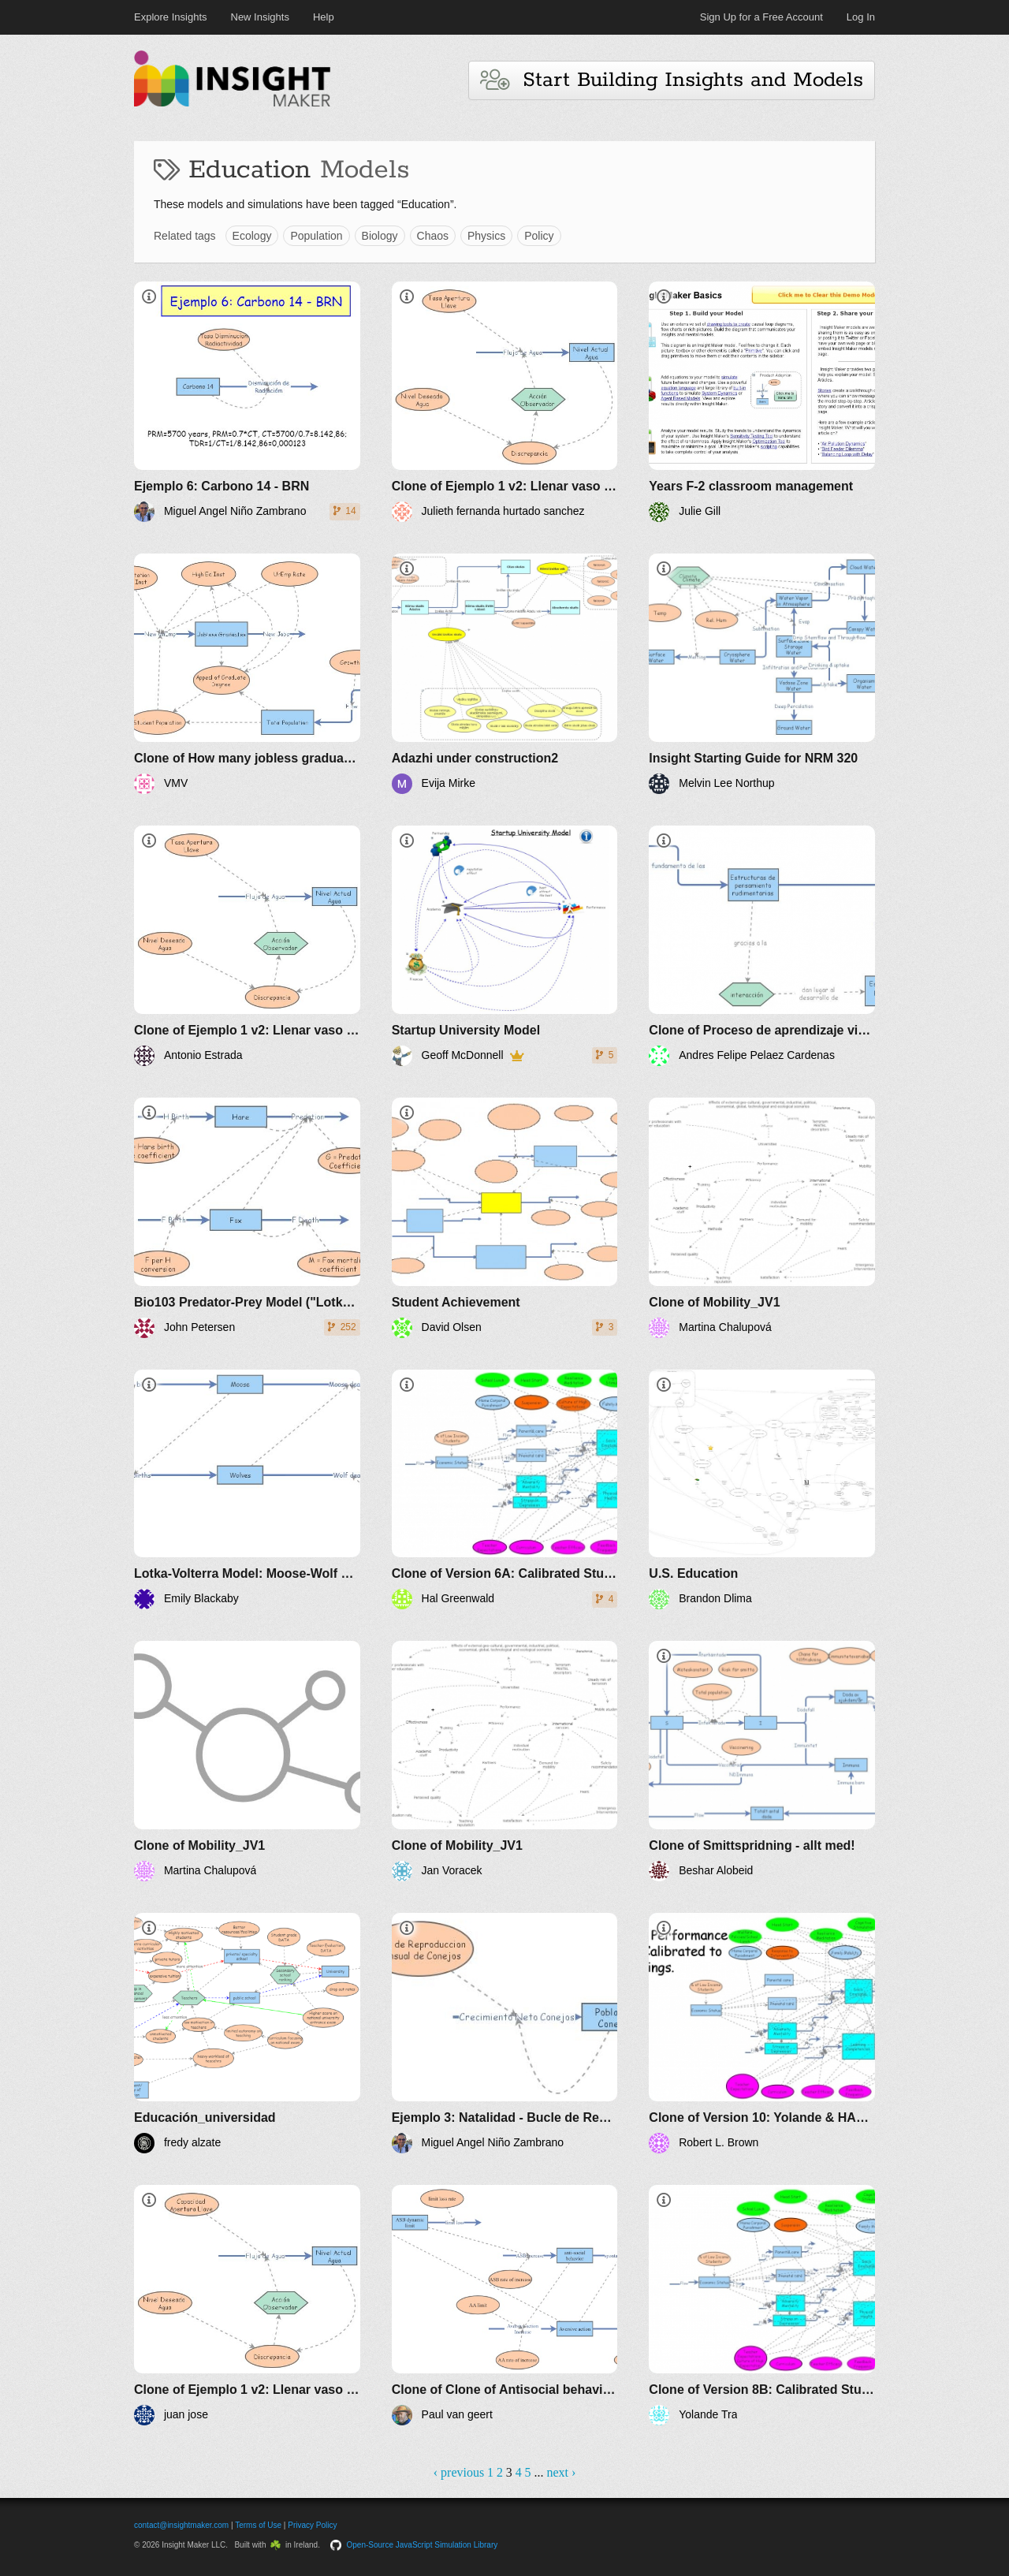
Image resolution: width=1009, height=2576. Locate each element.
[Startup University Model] (505, 946)
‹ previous (459, 2472)
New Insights (260, 17)
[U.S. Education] (762, 1490)
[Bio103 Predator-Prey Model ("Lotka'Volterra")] (247, 1218)
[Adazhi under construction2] (505, 674)
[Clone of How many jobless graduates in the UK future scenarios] (247, 674)
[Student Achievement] (505, 1218)
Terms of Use (258, 2525)
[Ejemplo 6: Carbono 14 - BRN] (247, 401)
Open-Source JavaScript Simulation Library (422, 2545)
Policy (538, 235)
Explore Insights (170, 17)
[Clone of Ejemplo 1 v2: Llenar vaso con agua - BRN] (505, 401)
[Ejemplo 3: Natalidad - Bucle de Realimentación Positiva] (505, 2033)
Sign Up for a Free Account (761, 17)
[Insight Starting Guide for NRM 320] (762, 674)
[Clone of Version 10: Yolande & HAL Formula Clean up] (762, 2033)
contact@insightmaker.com (181, 2525)
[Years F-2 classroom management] (762, 401)
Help (323, 17)
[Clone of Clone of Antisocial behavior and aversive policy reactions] (505, 2305)
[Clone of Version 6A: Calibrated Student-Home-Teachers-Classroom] (505, 1490)
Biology (380, 235)
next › (560, 2472)
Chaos (433, 235)
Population (316, 235)
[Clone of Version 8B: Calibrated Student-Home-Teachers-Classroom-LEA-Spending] (762, 2305)
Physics (486, 235)
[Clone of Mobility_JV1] (762, 1218)
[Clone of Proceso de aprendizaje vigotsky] (762, 946)
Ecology (252, 235)
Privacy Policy (312, 2525)
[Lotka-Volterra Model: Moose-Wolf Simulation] (247, 1490)
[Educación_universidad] (247, 2033)
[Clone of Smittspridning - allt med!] (762, 1761)
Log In (861, 17)
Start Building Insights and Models (671, 80)
